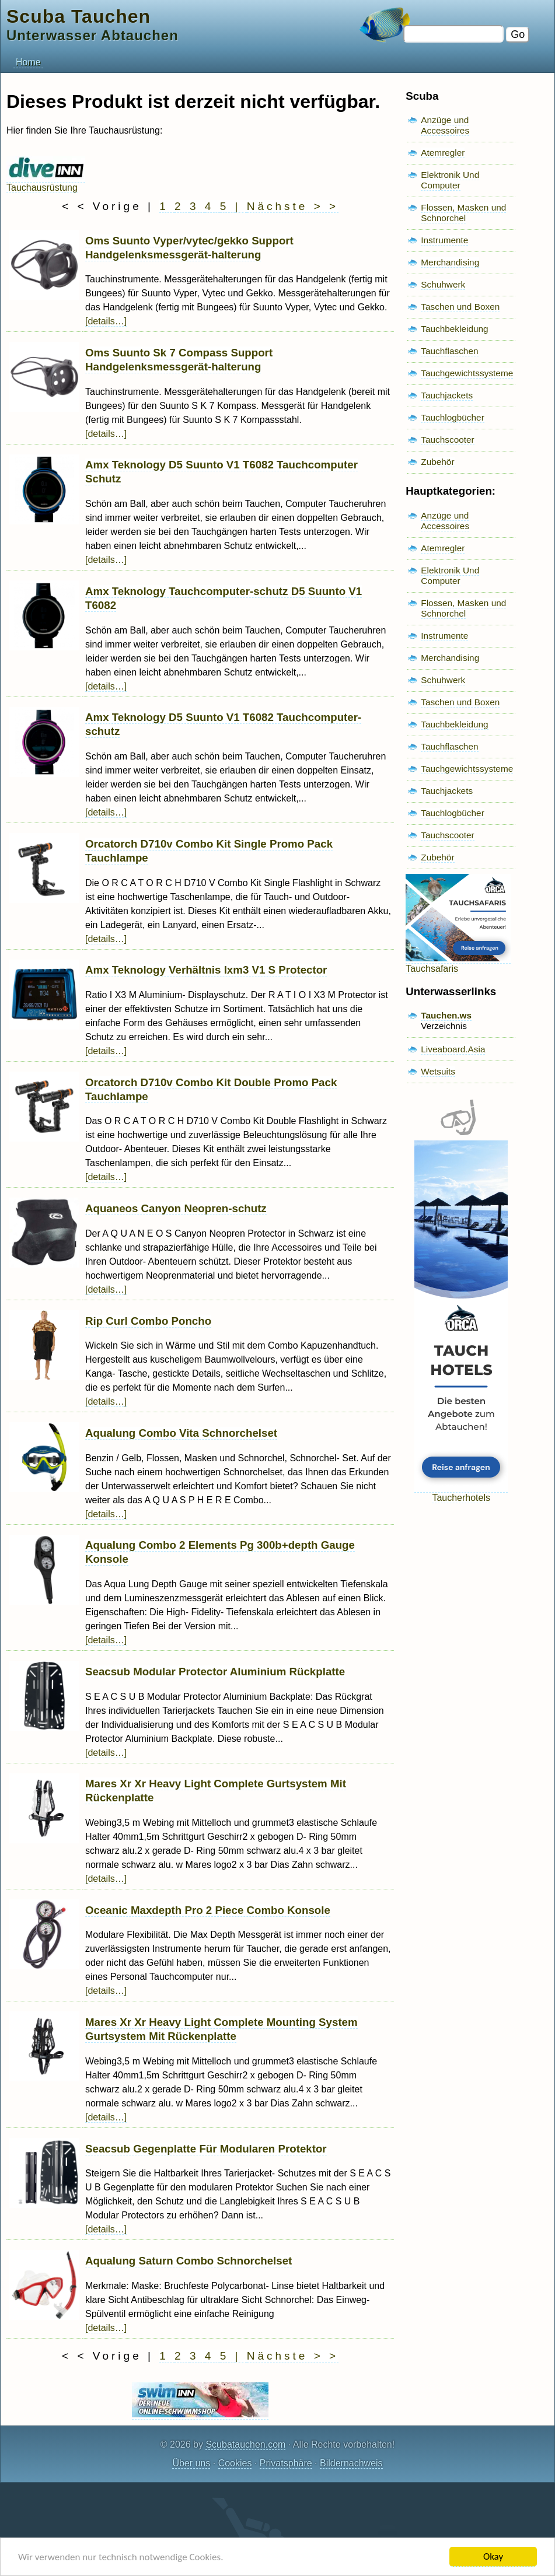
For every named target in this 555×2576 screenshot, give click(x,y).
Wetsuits (438, 1071)
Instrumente (444, 240)
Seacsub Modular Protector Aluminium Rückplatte (215, 1671)
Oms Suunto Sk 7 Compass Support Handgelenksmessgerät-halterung (179, 359)
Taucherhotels (461, 1492)
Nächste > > (292, 206)
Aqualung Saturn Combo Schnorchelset (188, 2261)
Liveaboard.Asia (453, 1049)
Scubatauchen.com (245, 2444)
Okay (493, 2556)
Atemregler (443, 153)
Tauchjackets (447, 395)
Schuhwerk (443, 284)
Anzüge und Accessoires (445, 125)
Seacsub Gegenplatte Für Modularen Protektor (206, 2149)
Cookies (235, 2463)
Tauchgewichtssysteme (467, 373)
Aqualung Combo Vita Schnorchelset (181, 1433)
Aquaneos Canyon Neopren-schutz (176, 1208)
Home (28, 62)
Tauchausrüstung (45, 182)
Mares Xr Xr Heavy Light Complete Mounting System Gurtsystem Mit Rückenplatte (221, 2029)
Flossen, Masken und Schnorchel (463, 212)
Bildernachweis (351, 2463)
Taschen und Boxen (460, 307)
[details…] (106, 321)
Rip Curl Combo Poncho (148, 1321)
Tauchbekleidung (454, 329)
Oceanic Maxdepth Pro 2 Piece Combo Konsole (207, 1910)
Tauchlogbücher (452, 417)
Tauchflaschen (449, 351)
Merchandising (450, 262)
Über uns (191, 2463)
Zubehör (437, 462)
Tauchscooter (447, 439)
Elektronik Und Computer (450, 180)
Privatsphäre (286, 2463)
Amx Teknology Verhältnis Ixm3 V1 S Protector (206, 970)
